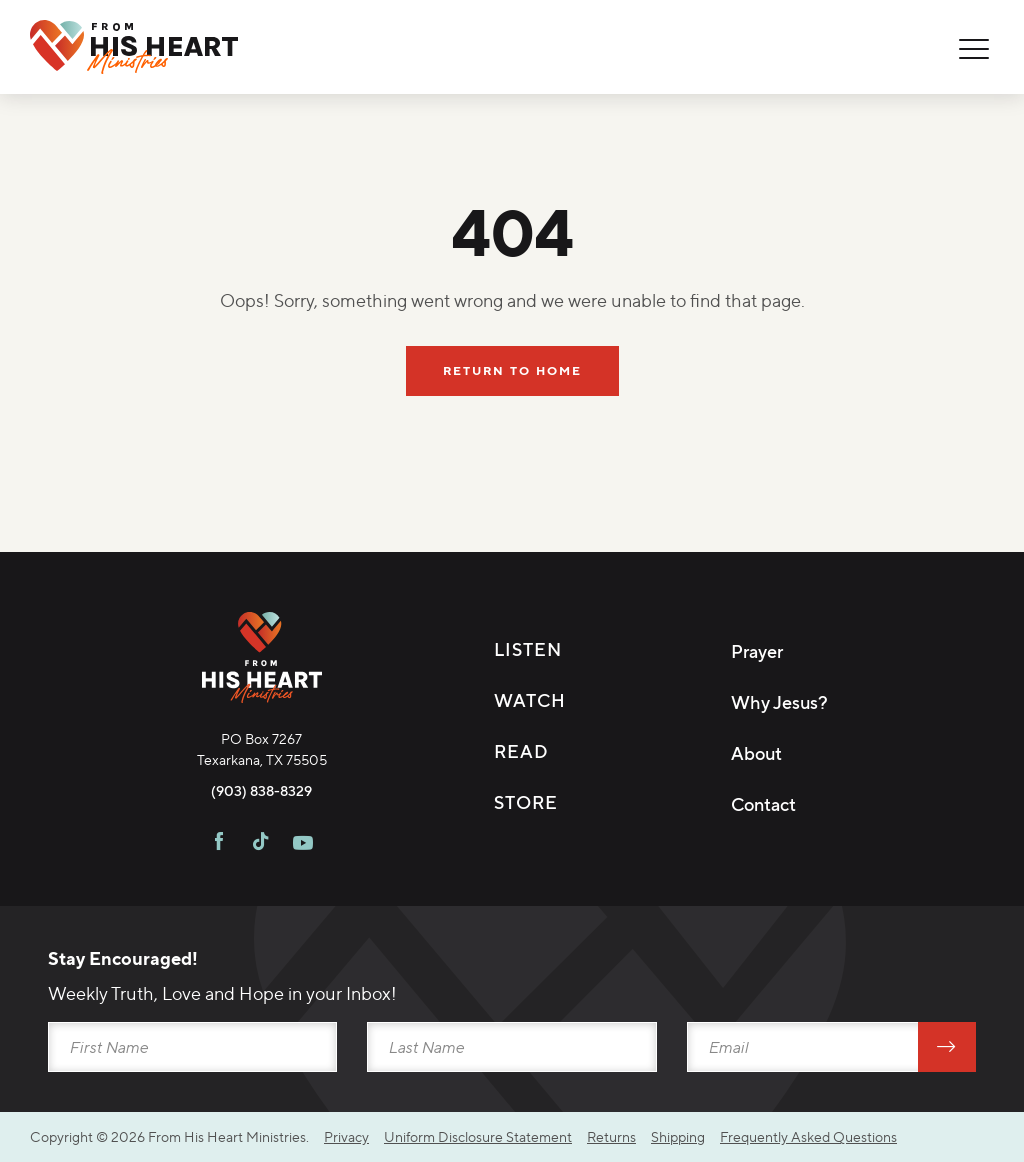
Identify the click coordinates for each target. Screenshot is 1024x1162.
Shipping (678, 1136)
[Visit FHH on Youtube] (303, 844)
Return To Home (512, 370)
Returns (611, 1136)
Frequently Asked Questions (808, 1136)
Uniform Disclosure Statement (478, 1136)
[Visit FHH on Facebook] (219, 844)
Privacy (346, 1136)
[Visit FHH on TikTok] (260, 844)
